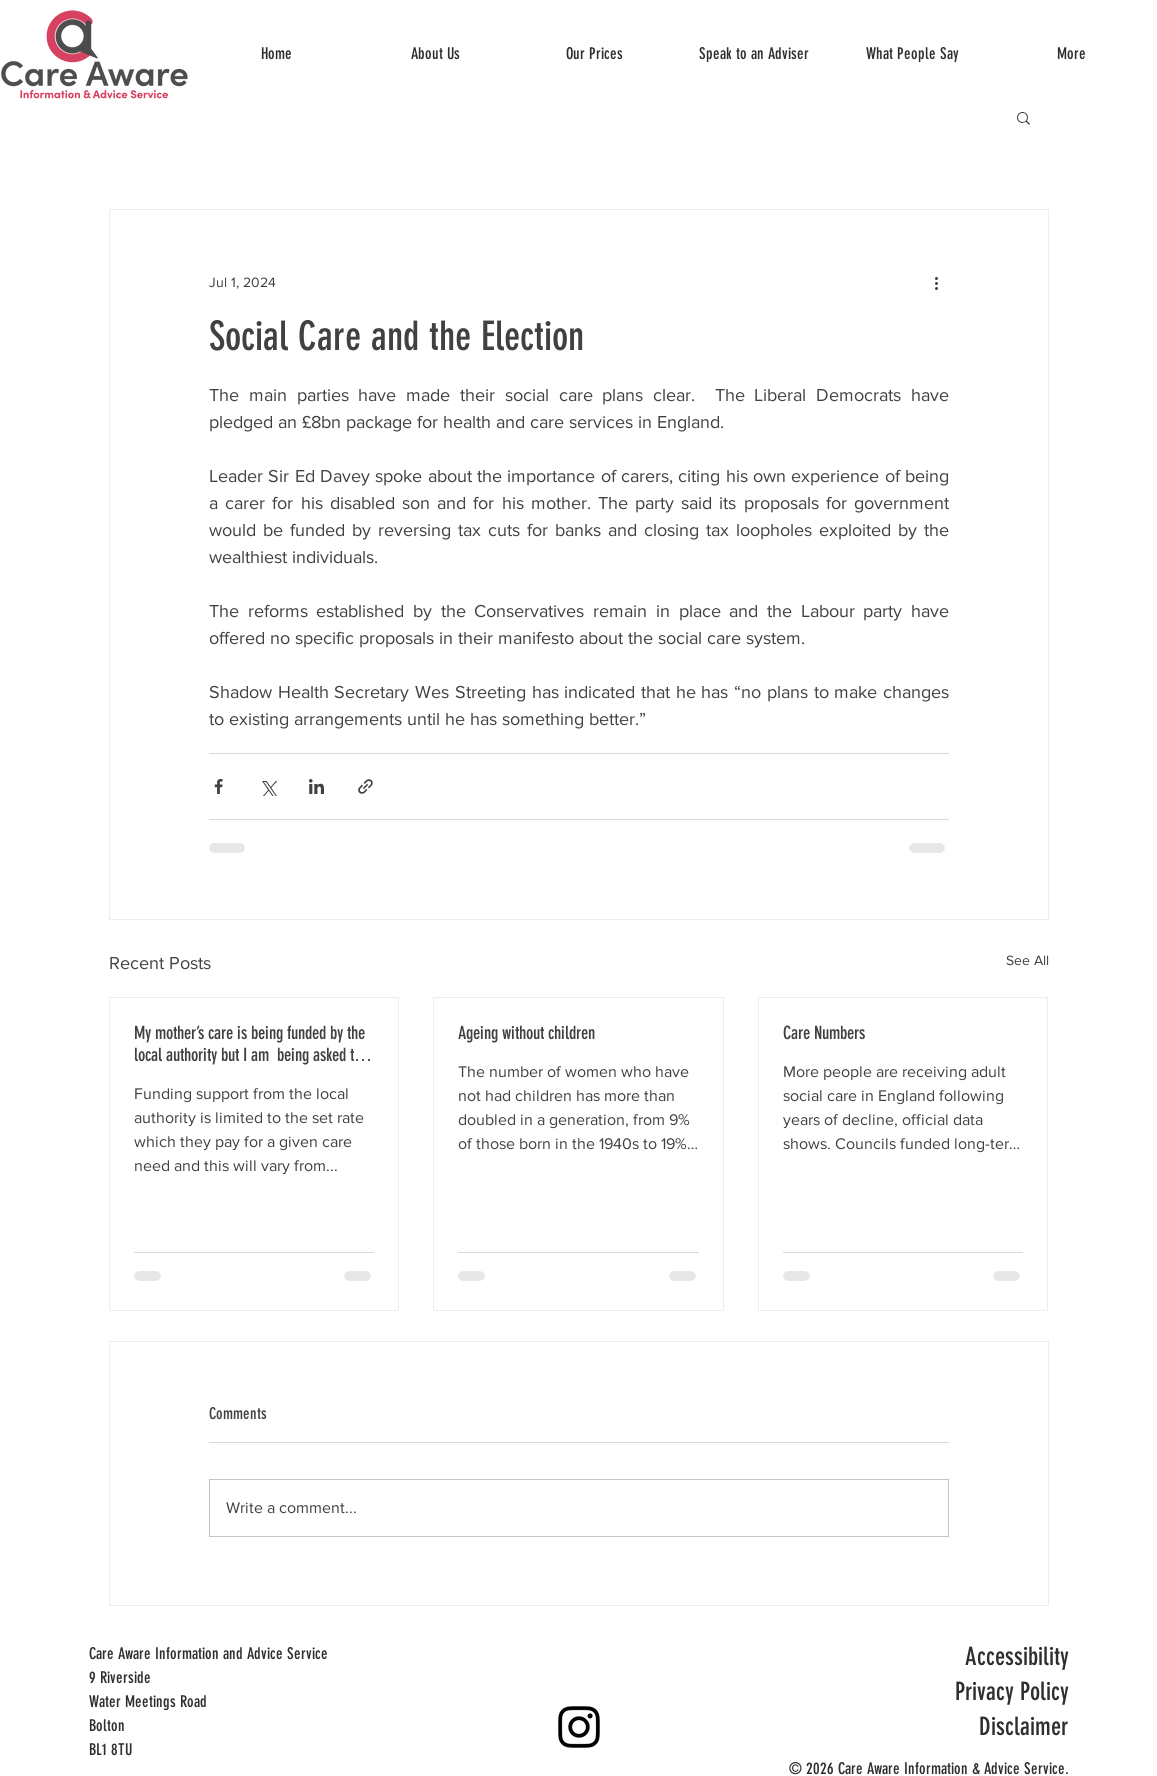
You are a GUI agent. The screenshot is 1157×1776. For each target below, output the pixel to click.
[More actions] (937, 282)
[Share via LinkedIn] (316, 786)
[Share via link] (365, 786)
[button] (1023, 117)
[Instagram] (579, 1727)
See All (1027, 960)
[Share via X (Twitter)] (267, 786)
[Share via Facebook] (218, 786)
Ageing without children (526, 1033)
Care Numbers (824, 1033)
